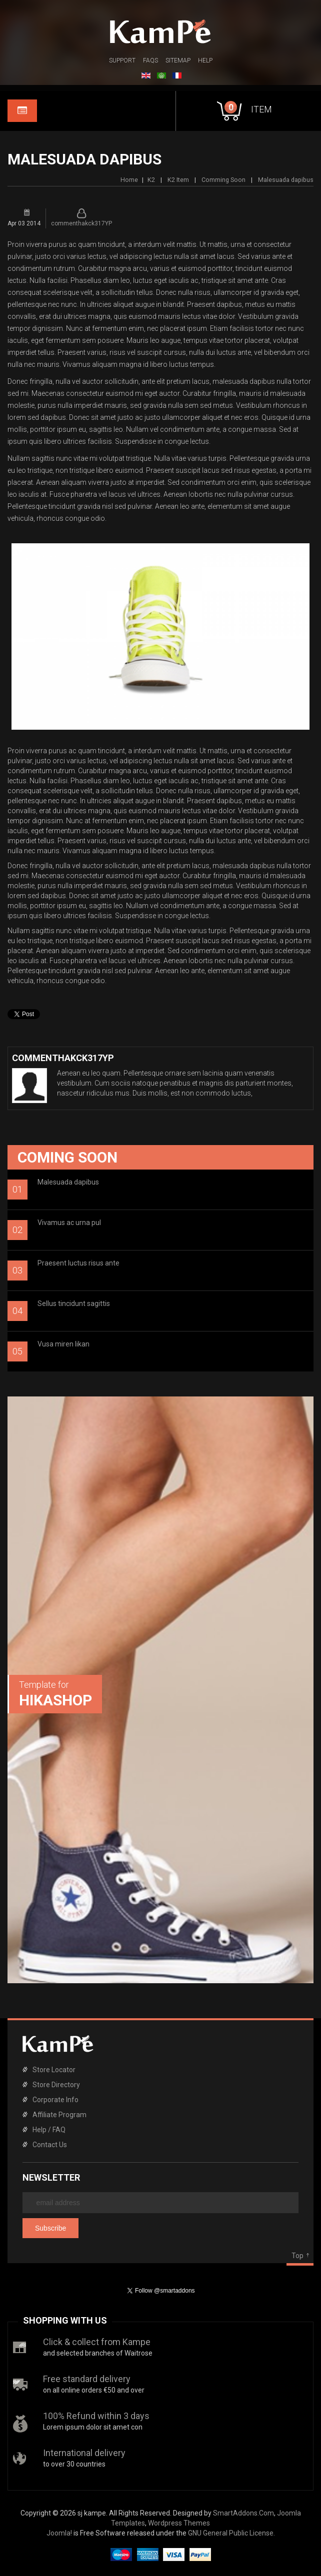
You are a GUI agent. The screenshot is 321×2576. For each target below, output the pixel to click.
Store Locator (54, 2070)
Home (129, 179)
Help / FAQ (49, 2130)
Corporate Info (55, 2100)
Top (298, 2256)
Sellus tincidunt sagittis (74, 1303)
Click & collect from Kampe (96, 2342)
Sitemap (178, 60)
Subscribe (50, 2228)
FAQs (150, 60)
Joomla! (59, 2533)
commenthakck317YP (81, 223)
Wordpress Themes (179, 2523)
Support (122, 60)
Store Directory (56, 2085)
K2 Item (178, 179)
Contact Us (49, 2145)
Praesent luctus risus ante (79, 1263)
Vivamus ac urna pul (69, 1223)
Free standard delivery (86, 2379)
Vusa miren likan (64, 1344)
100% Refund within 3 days (96, 2416)
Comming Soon (224, 179)
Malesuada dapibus (68, 1182)
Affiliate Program (59, 2115)
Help (205, 60)
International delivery (84, 2453)
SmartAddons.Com (243, 2513)
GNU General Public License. (231, 2533)
